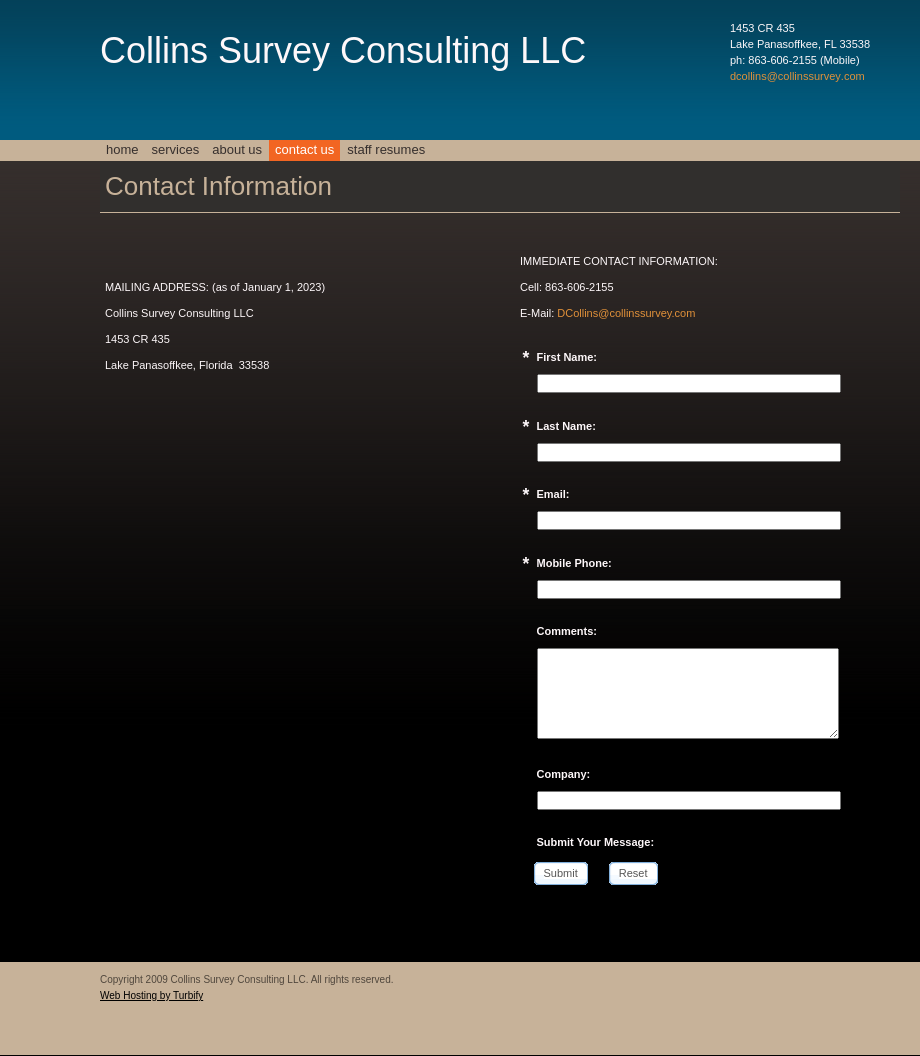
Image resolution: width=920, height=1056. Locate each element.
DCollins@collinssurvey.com (626, 313)
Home (122, 149)
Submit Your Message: (596, 842)
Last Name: (566, 426)
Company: (564, 774)
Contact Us (304, 149)
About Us (237, 149)
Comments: (567, 631)
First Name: (567, 357)
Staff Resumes (386, 149)
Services (176, 149)
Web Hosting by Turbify (151, 995)
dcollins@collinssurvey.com (797, 76)
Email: (553, 494)
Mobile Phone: (574, 563)
